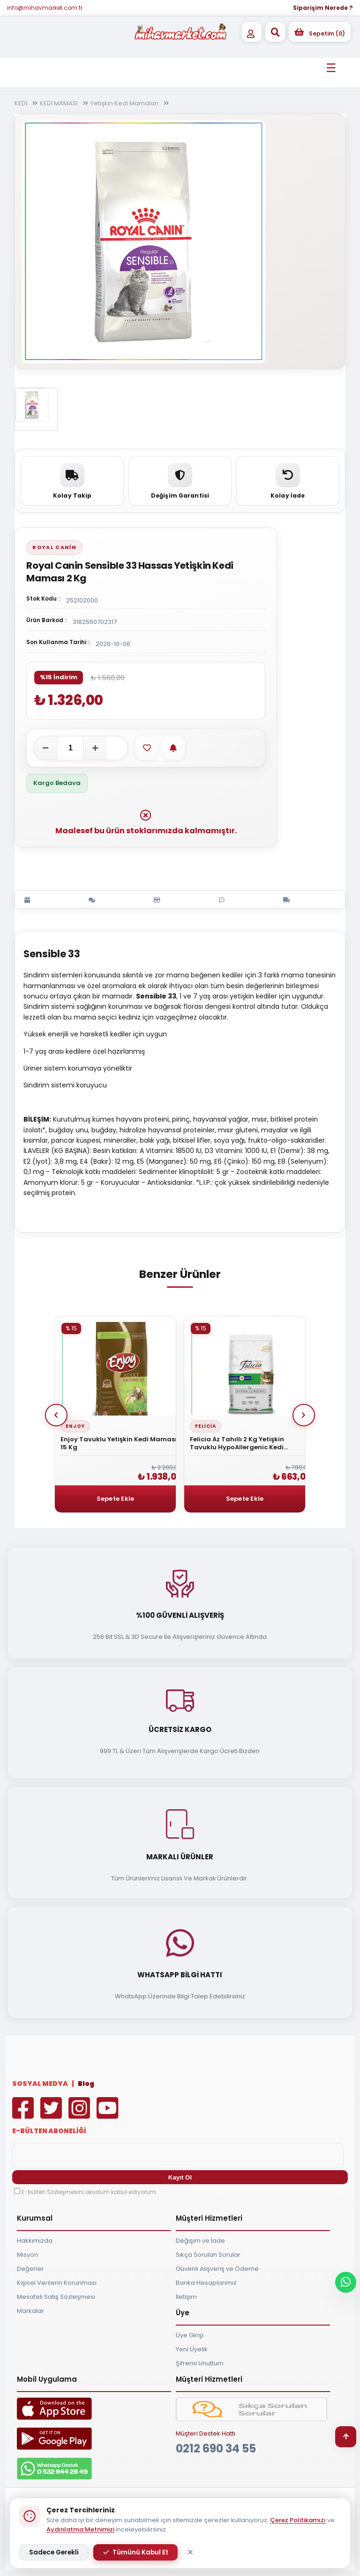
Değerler (30, 2268)
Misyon (27, 2254)
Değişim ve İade (200, 2240)
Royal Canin (54, 547)
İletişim (186, 2296)
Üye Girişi (189, 2335)
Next (303, 1415)
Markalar (30, 2310)
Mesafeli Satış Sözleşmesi (56, 2296)
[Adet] (70, 748)
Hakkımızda (34, 2240)
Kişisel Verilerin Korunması (57, 2282)
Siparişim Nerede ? (323, 8)
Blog (86, 2083)
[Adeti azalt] (45, 748)
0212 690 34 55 (216, 2448)
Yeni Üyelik (192, 2349)
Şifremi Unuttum (200, 2363)
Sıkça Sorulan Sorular (208, 2254)
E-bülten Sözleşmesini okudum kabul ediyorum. (90, 2192)
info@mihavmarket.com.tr (44, 8)
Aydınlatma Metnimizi (80, 2529)
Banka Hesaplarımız (206, 2282)
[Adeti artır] (95, 748)
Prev (56, 1415)
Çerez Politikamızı (298, 2520)
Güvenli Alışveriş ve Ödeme (217, 2268)
